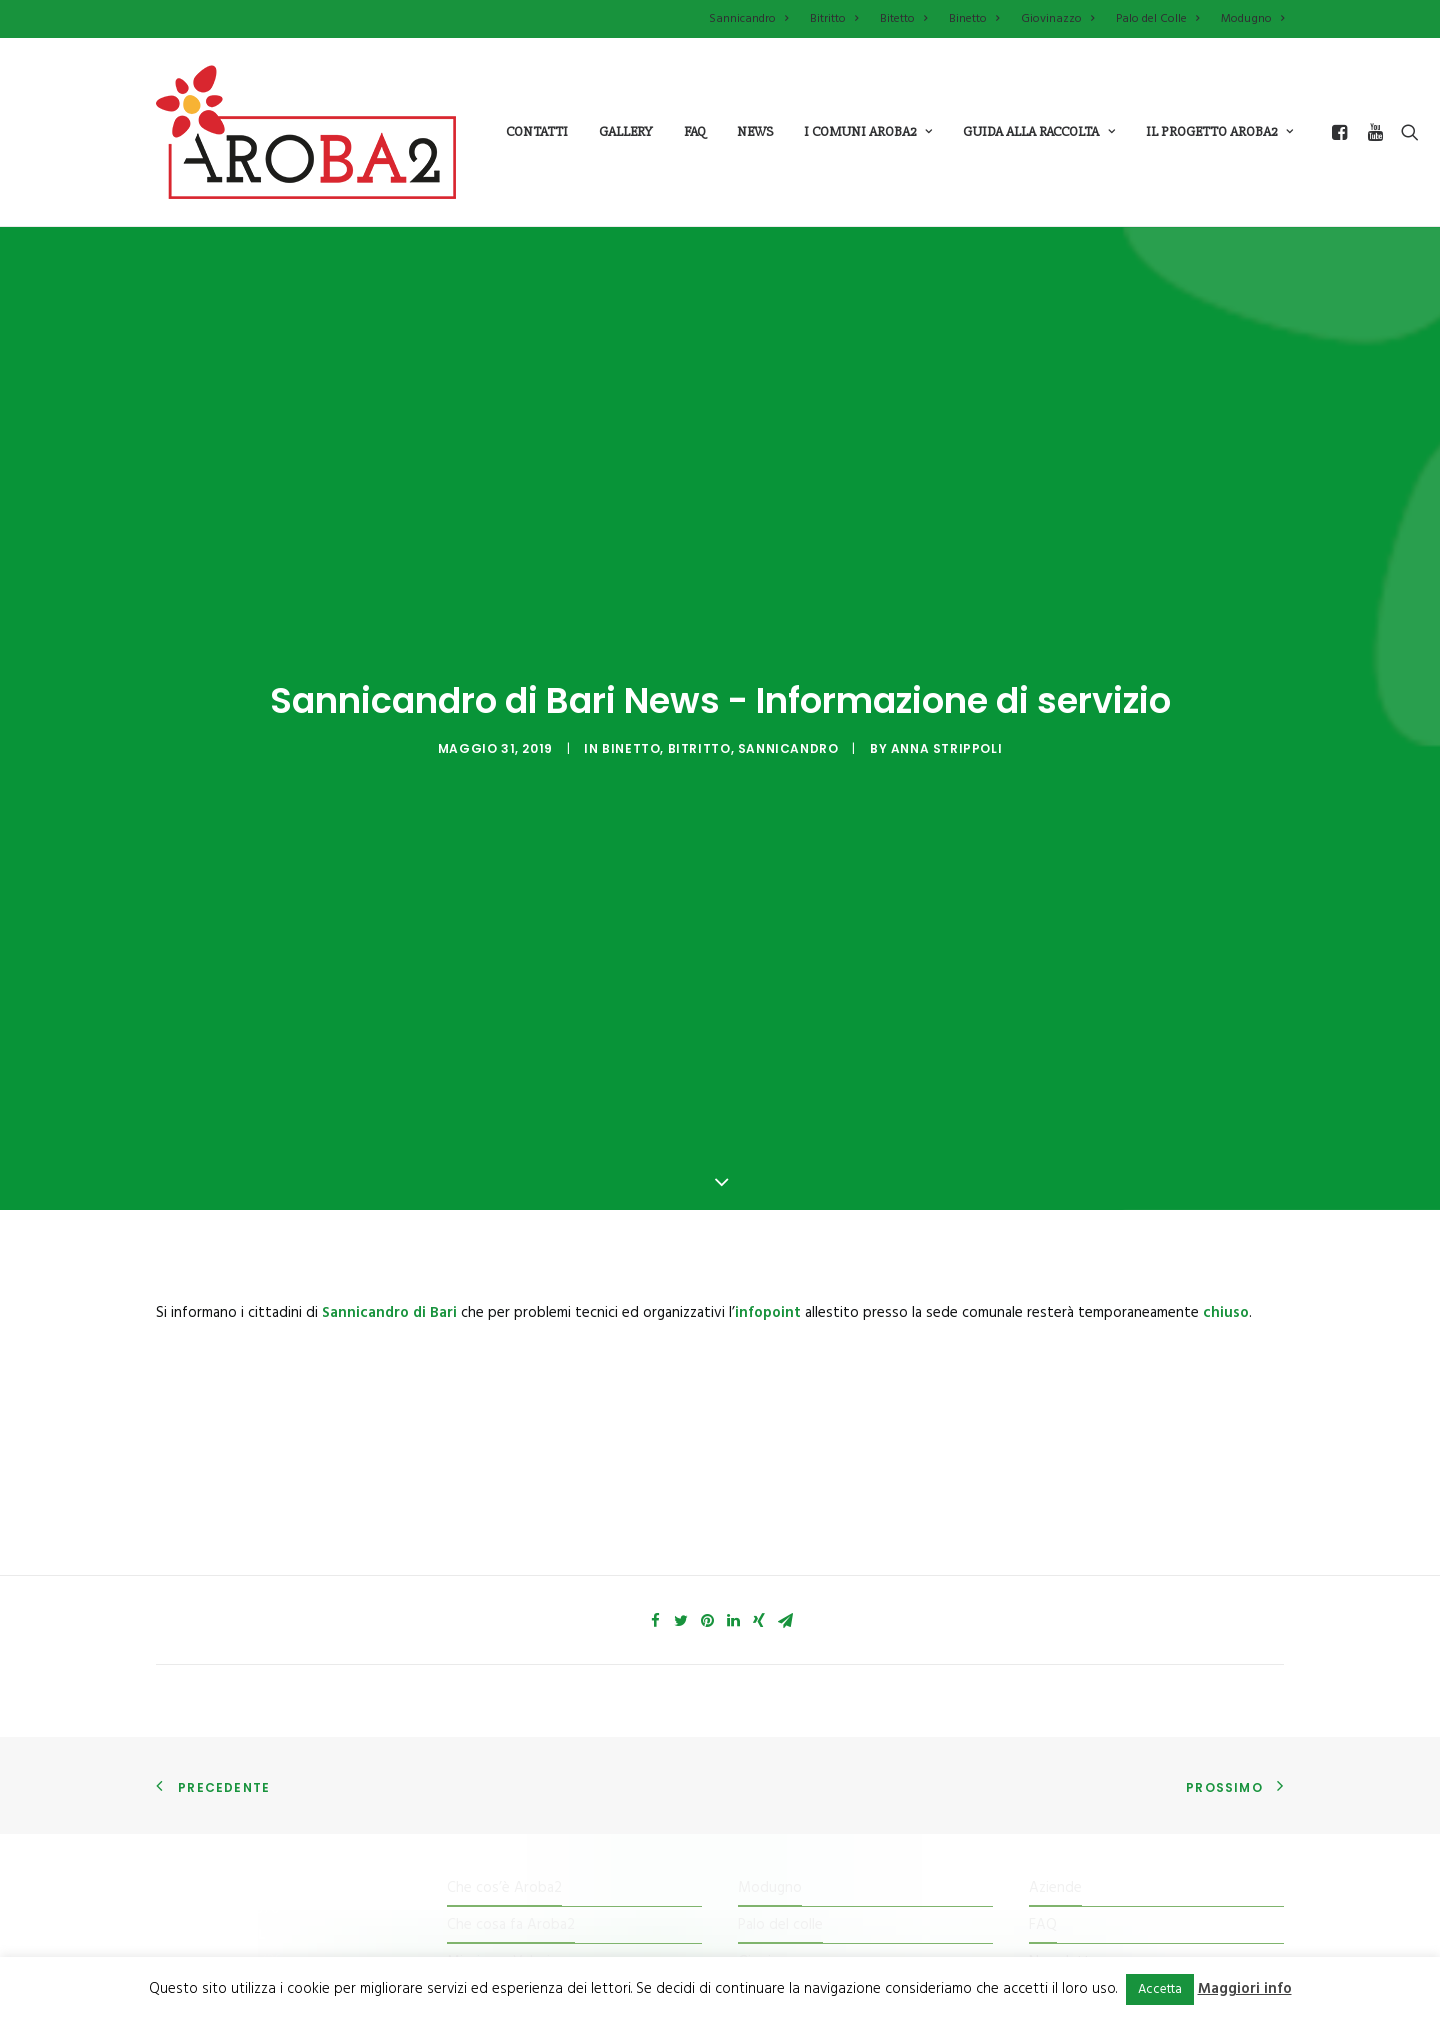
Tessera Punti (491, 1353)
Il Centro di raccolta (511, 1391)
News (755, 131)
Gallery (626, 131)
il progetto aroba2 (1219, 131)
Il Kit (461, 1316)
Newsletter (1066, 1279)
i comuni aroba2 (868, 131)
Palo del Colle (1157, 19)
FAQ (1043, 1242)
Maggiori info (1245, 1989)
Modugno (1252, 19)
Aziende (1055, 1204)
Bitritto (834, 19)
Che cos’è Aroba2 (504, 1204)
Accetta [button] (1160, 1989)
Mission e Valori (498, 1279)
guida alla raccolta (1039, 131)
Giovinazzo (1057, 19)
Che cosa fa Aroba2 (511, 1242)
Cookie (1051, 1353)
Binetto (974, 19)
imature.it (845, 1896)
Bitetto (903, 19)
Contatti (537, 131)
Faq (695, 131)
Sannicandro (748, 19)
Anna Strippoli (946, 406)
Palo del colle (780, 1242)
